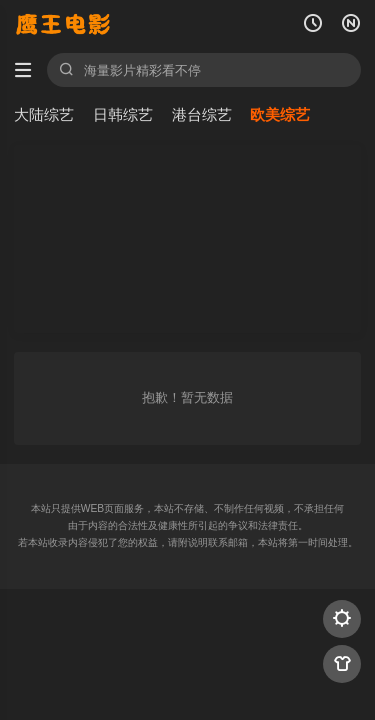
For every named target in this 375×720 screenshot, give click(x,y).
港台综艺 (202, 114)
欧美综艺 (280, 114)
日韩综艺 (123, 114)
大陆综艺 (44, 114)
